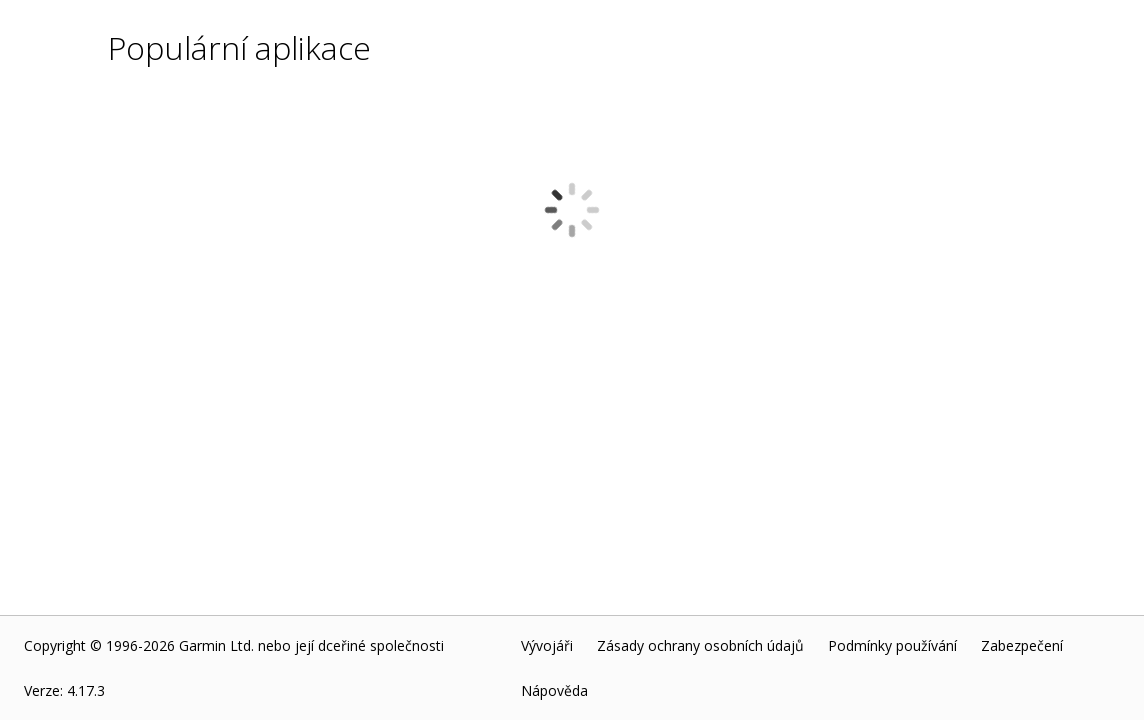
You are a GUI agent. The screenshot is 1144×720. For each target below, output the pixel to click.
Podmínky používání (892, 645)
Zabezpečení (1022, 645)
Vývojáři (547, 645)
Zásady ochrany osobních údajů (700, 645)
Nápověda (554, 690)
